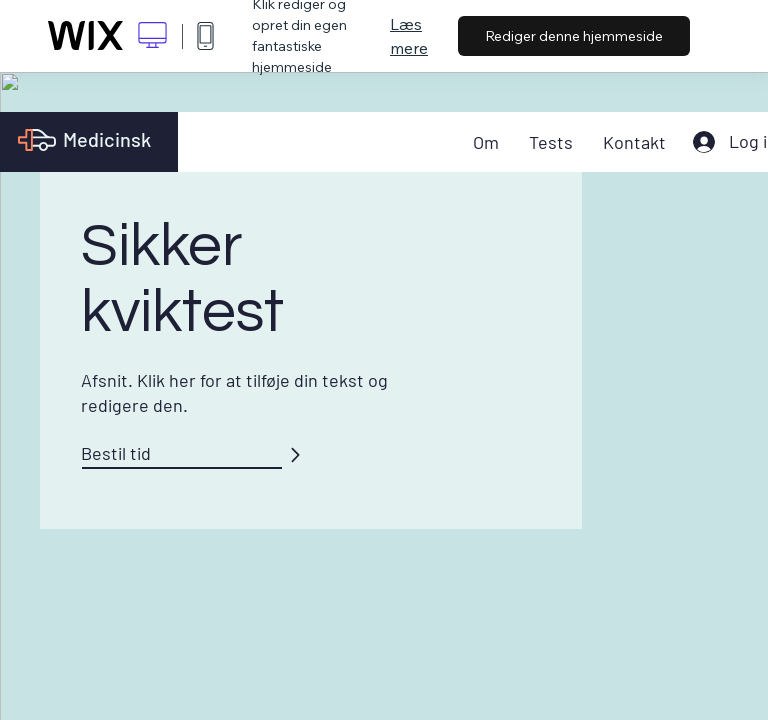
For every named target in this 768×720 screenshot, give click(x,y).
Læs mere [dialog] (409, 36)
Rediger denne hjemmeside (574, 36)
